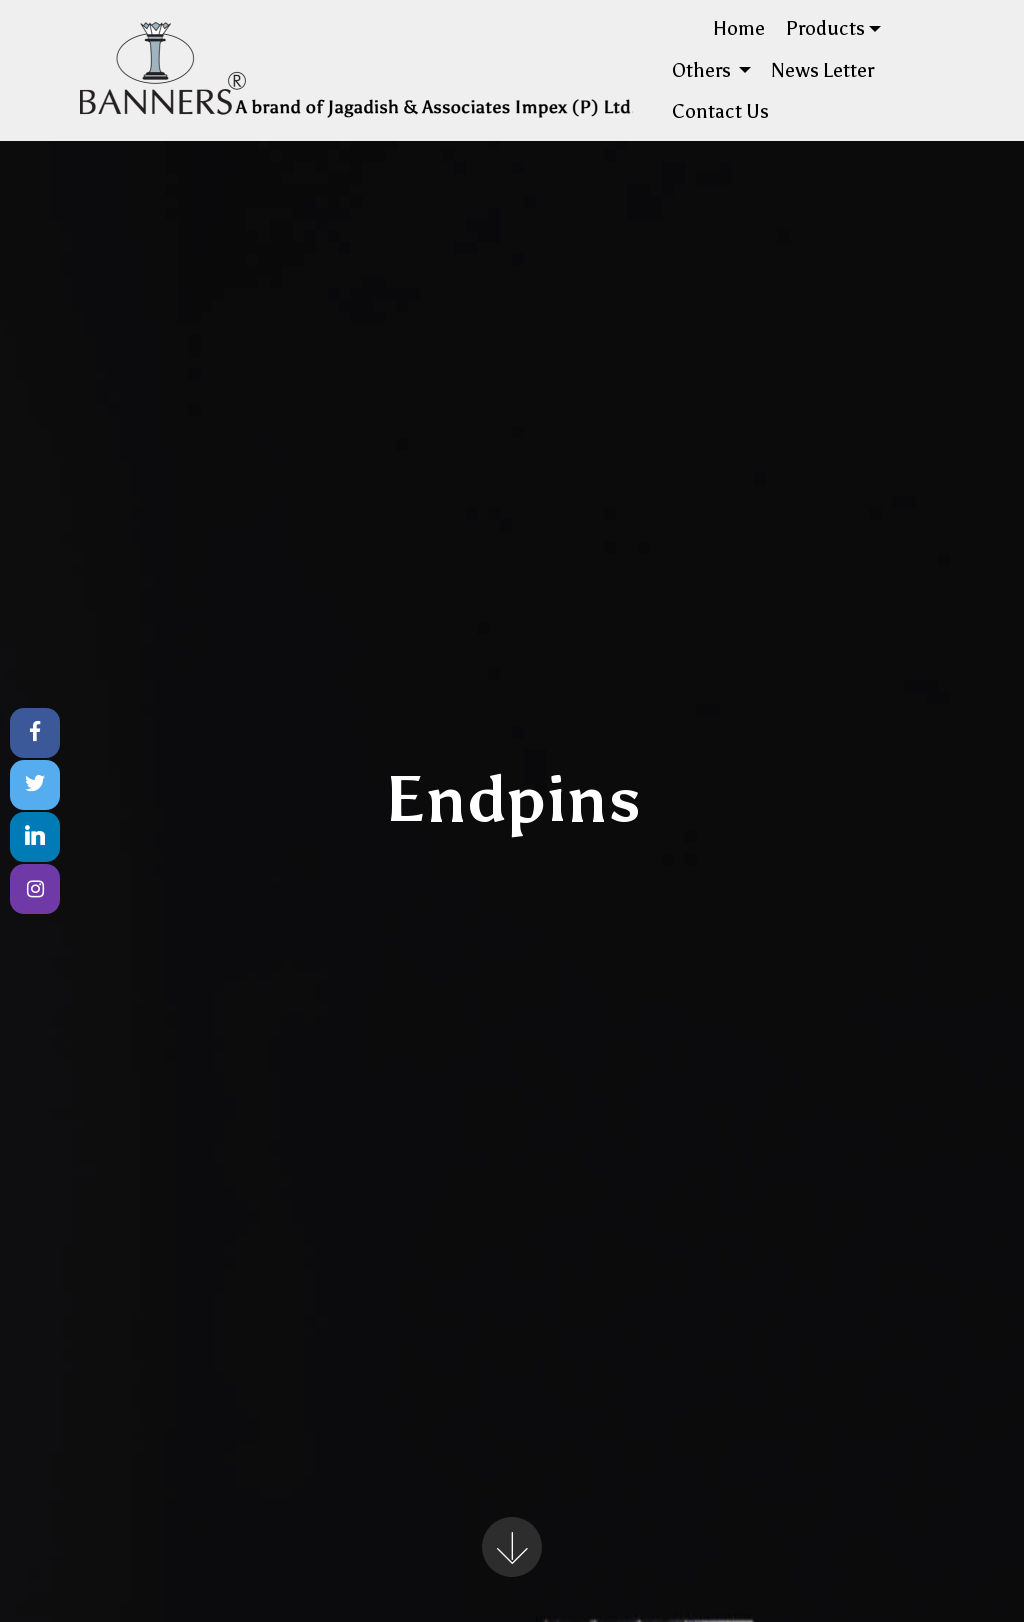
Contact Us (720, 111)
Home (739, 28)
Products (825, 28)
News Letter (822, 70)
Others (703, 70)
